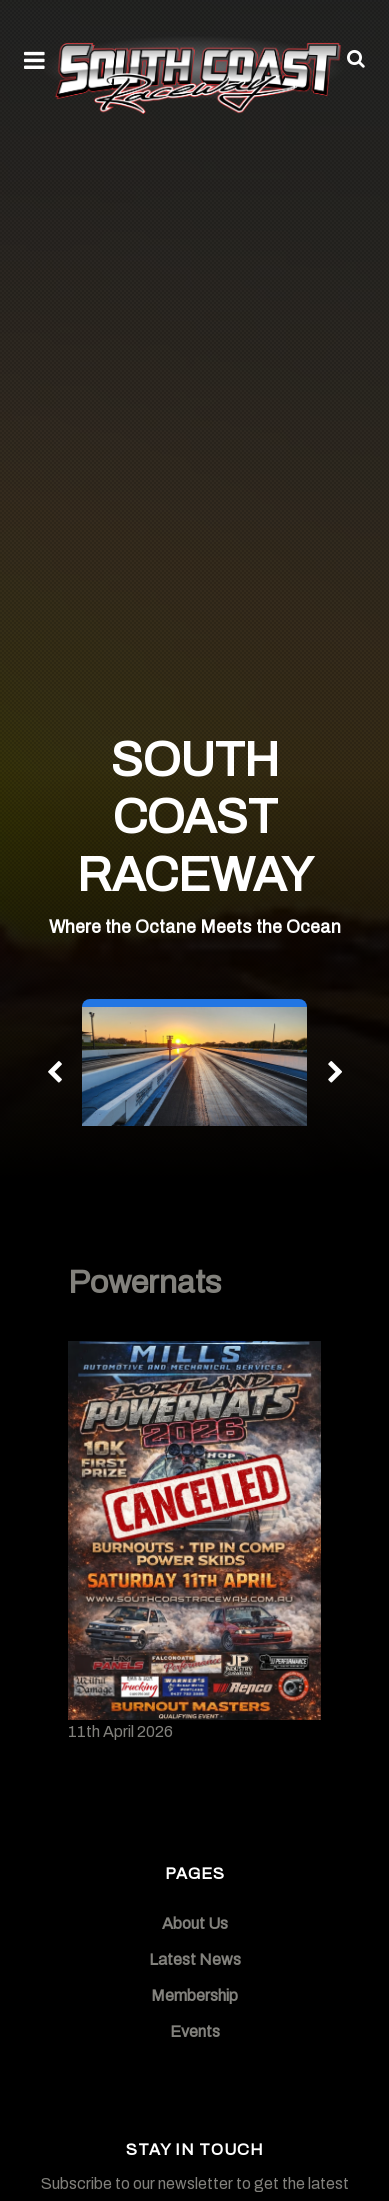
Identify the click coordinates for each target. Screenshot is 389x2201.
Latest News (195, 1959)
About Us (195, 1923)
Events (195, 2031)
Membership (194, 1995)
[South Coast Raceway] (194, 74)
